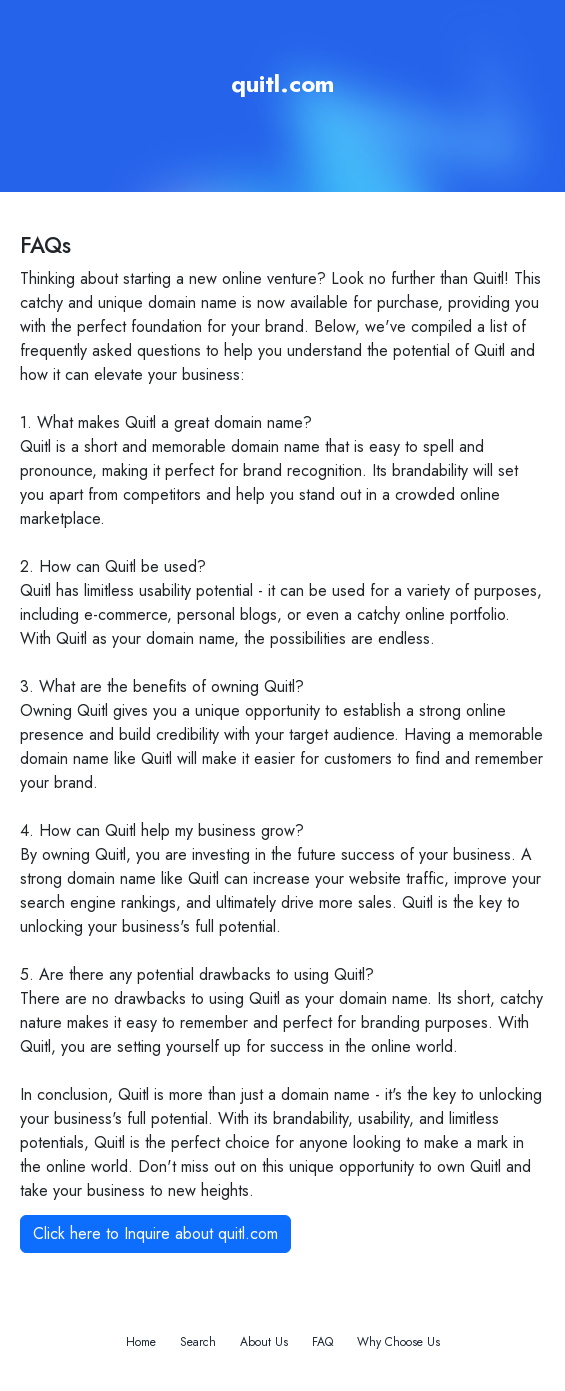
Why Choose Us (398, 1342)
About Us (264, 1342)
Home (141, 1342)
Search (198, 1342)
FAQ (322, 1342)
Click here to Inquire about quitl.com (155, 1233)
